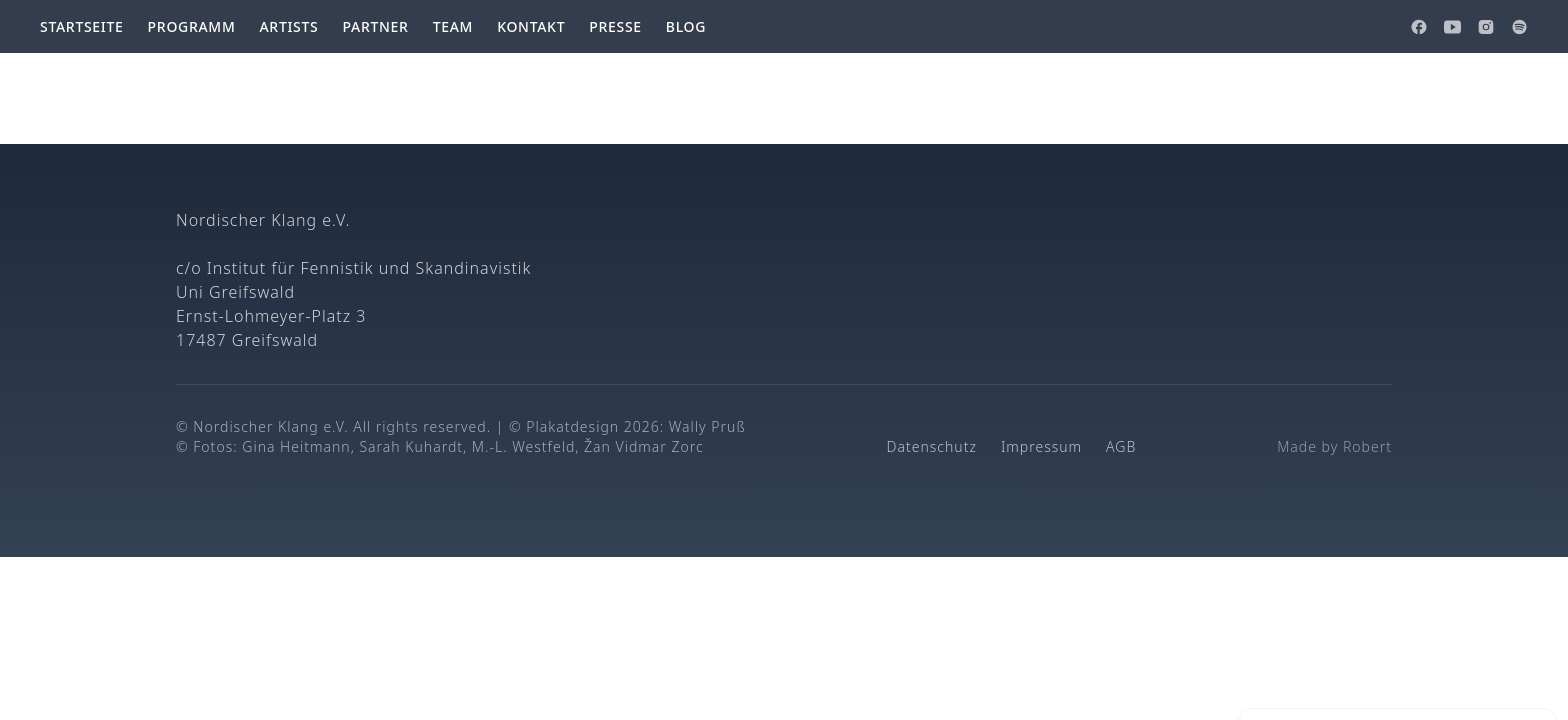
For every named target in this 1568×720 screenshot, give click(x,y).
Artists (288, 26)
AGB (1121, 446)
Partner (375, 26)
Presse (615, 26)
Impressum (1041, 446)
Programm (192, 26)
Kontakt (531, 26)
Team (453, 26)
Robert (1367, 446)
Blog (686, 26)
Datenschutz (932, 446)
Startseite (82, 26)
